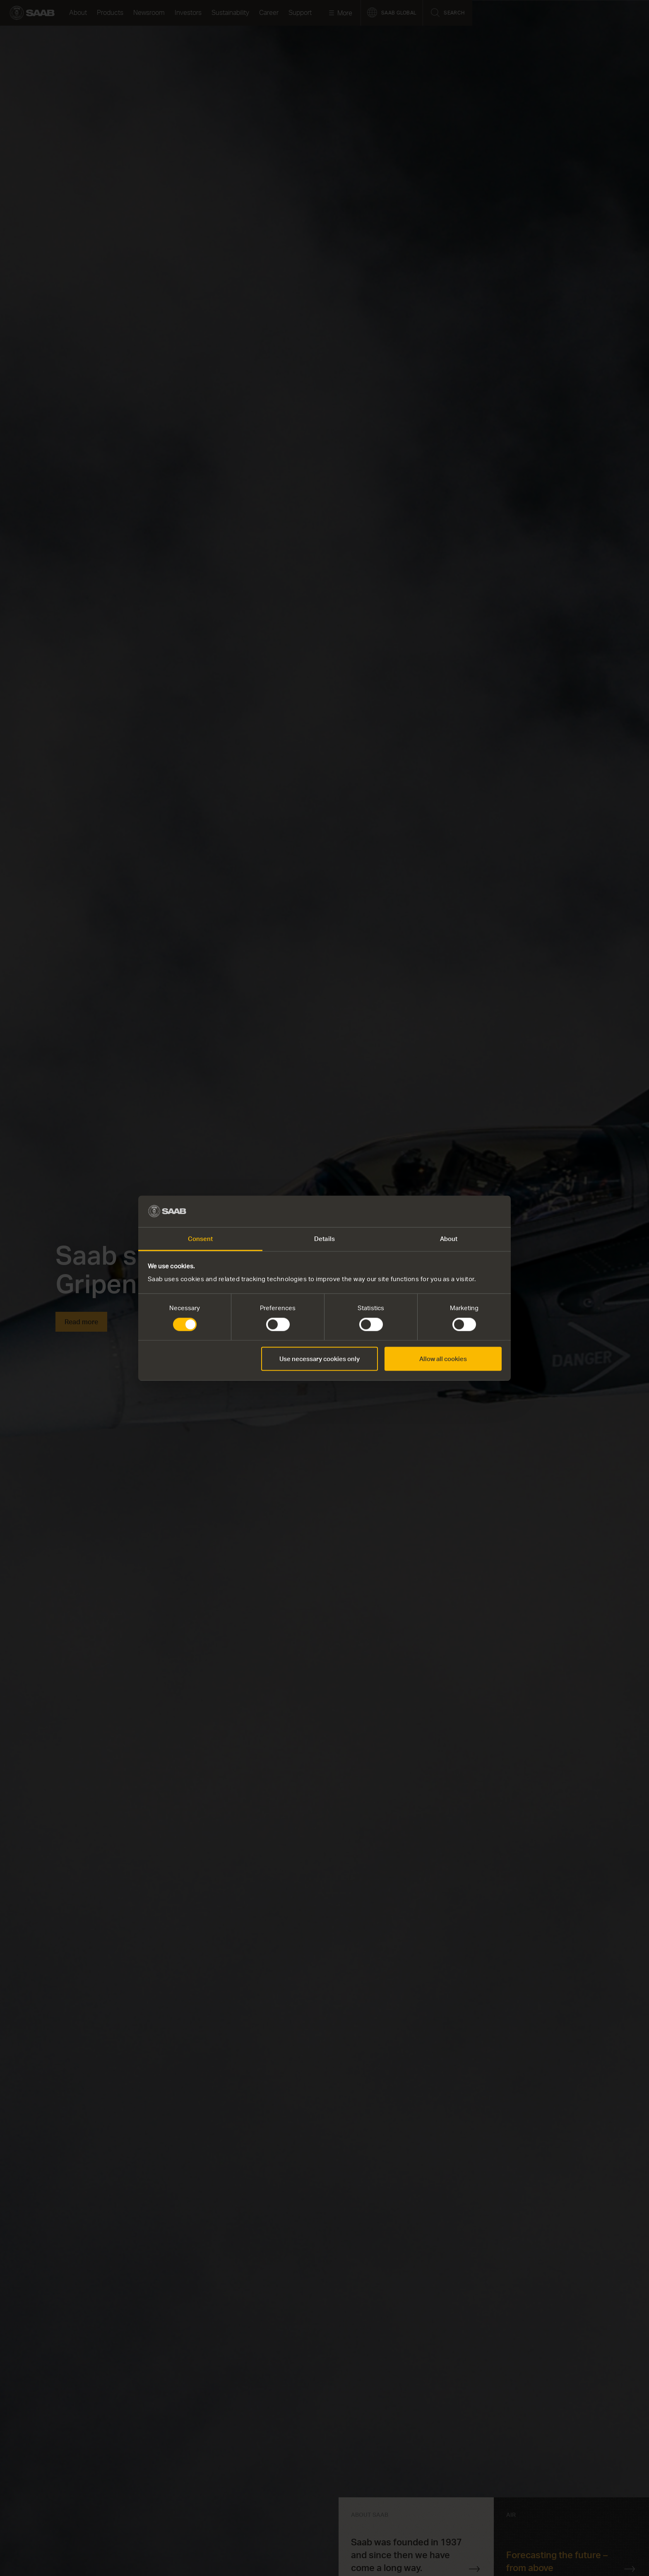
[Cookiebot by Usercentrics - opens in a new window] (465, 1211)
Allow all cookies (443, 1359)
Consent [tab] (200, 1239)
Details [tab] (324, 1239)
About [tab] (449, 1239)
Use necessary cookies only (319, 1359)
